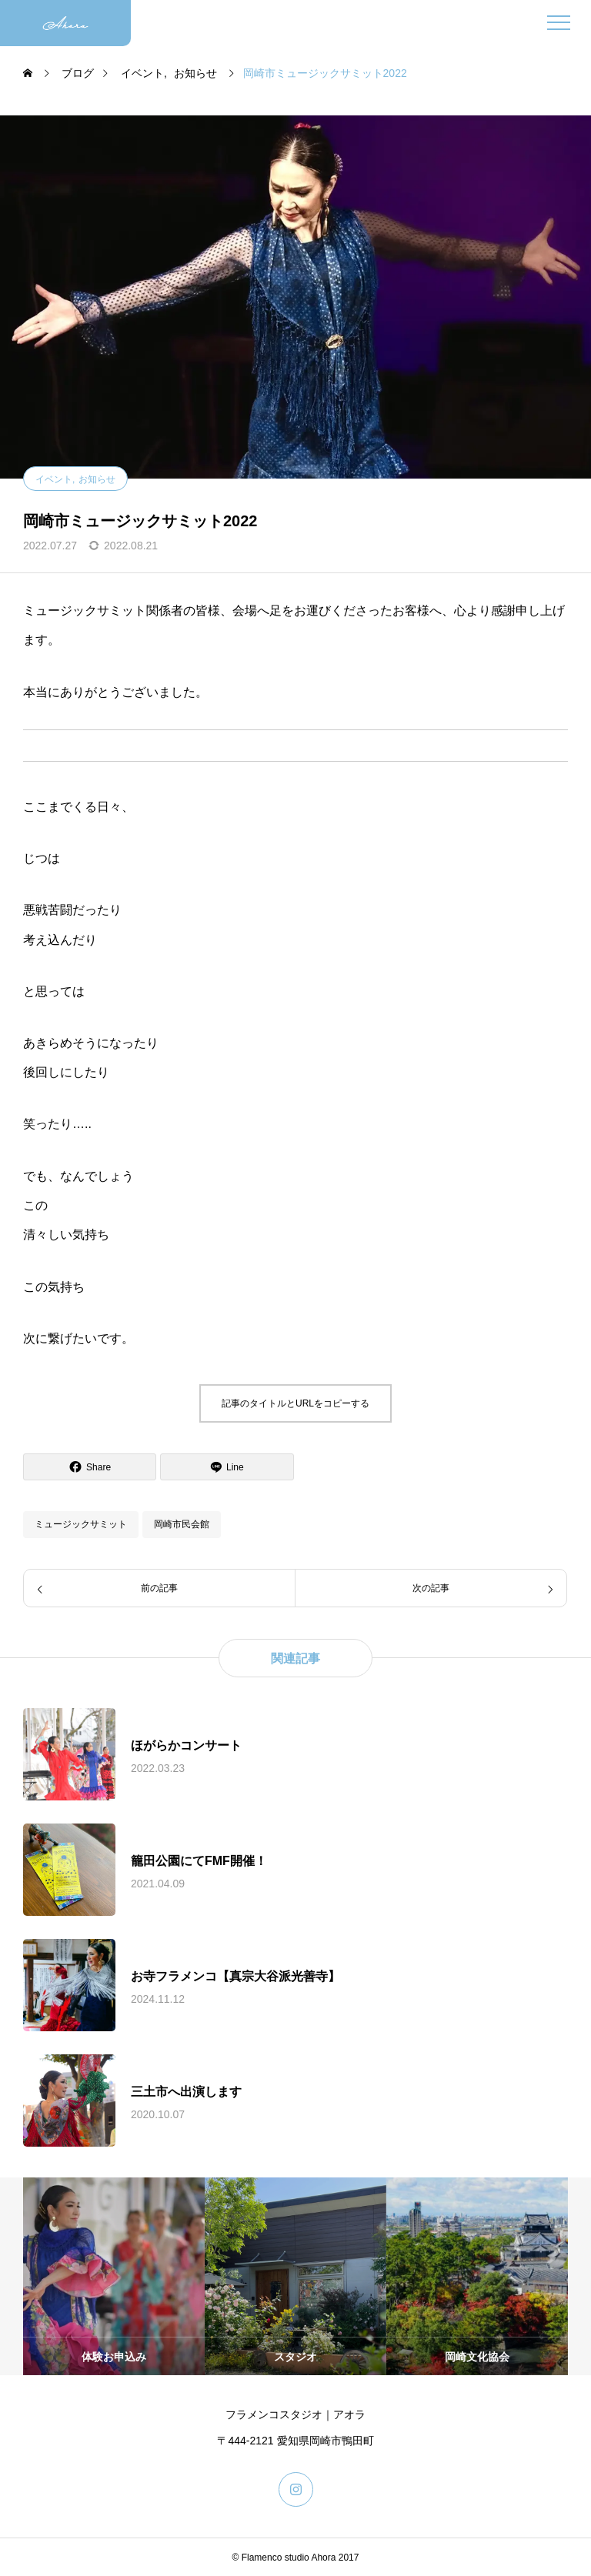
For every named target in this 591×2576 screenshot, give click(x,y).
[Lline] (226, 1466)
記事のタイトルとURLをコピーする (295, 1403)
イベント (53, 479)
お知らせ (96, 479)
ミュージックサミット (81, 1524)
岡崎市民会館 (181, 1524)
